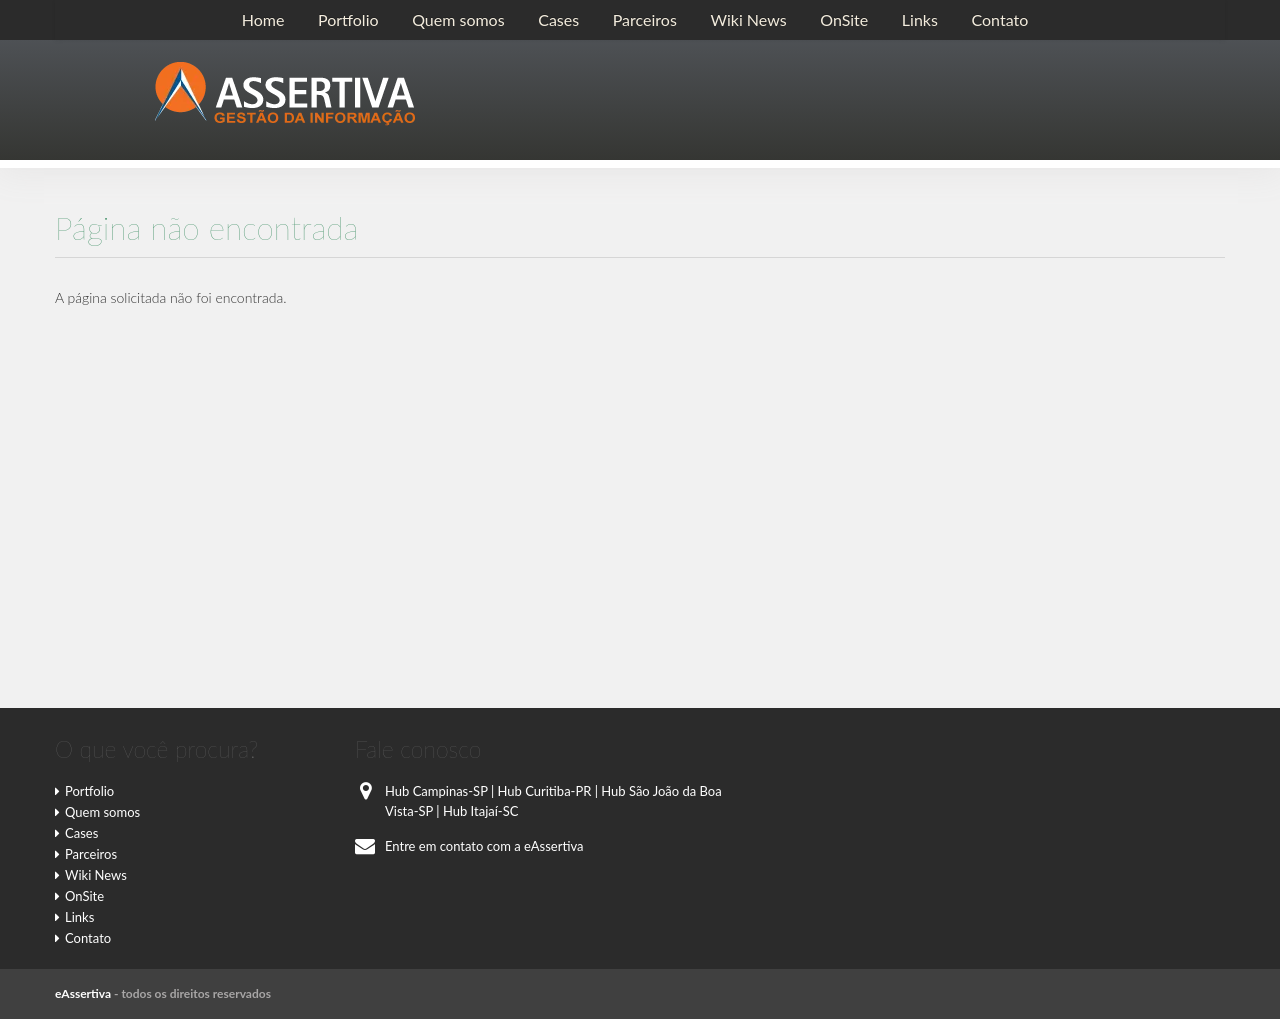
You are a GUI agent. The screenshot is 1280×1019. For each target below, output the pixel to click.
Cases (558, 19)
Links (920, 19)
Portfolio (348, 19)
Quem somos (458, 19)
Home (263, 19)
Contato (999, 19)
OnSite (844, 19)
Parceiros (645, 19)
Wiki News (748, 19)
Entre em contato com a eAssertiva (469, 846)
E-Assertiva (285, 94)
